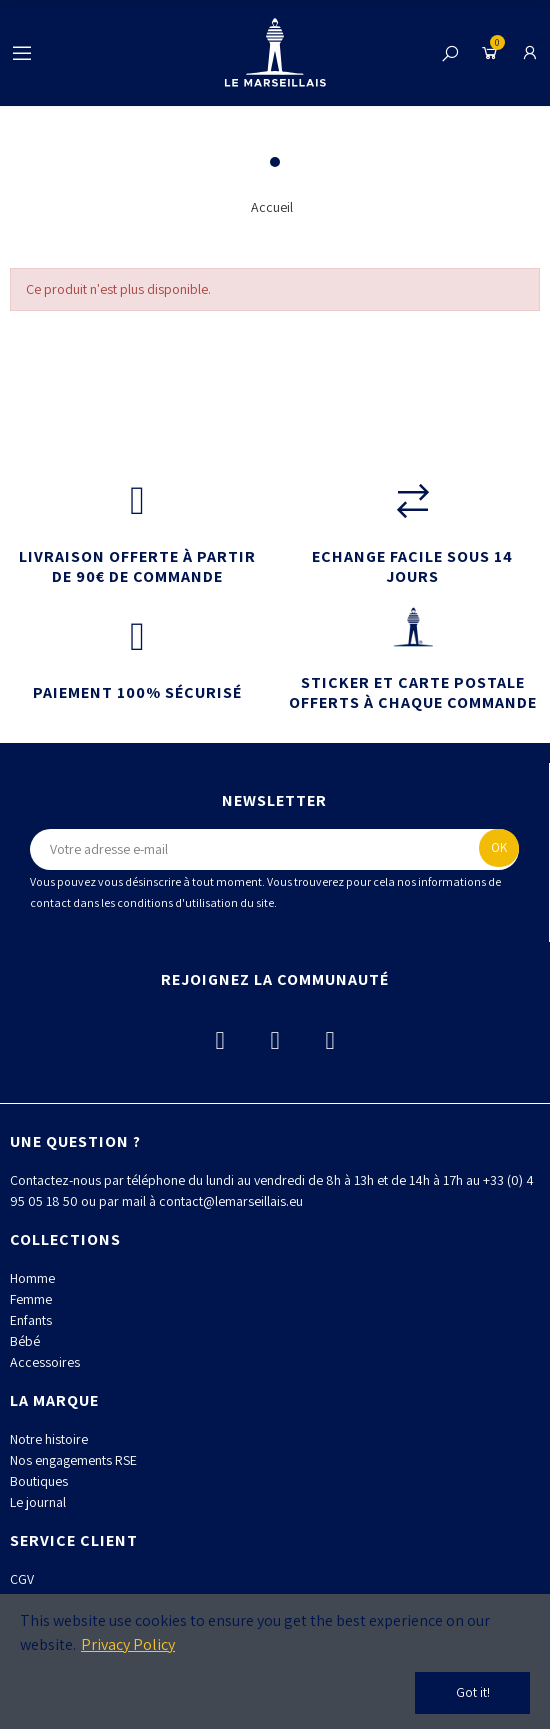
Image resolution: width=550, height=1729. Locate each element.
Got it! (473, 1692)
